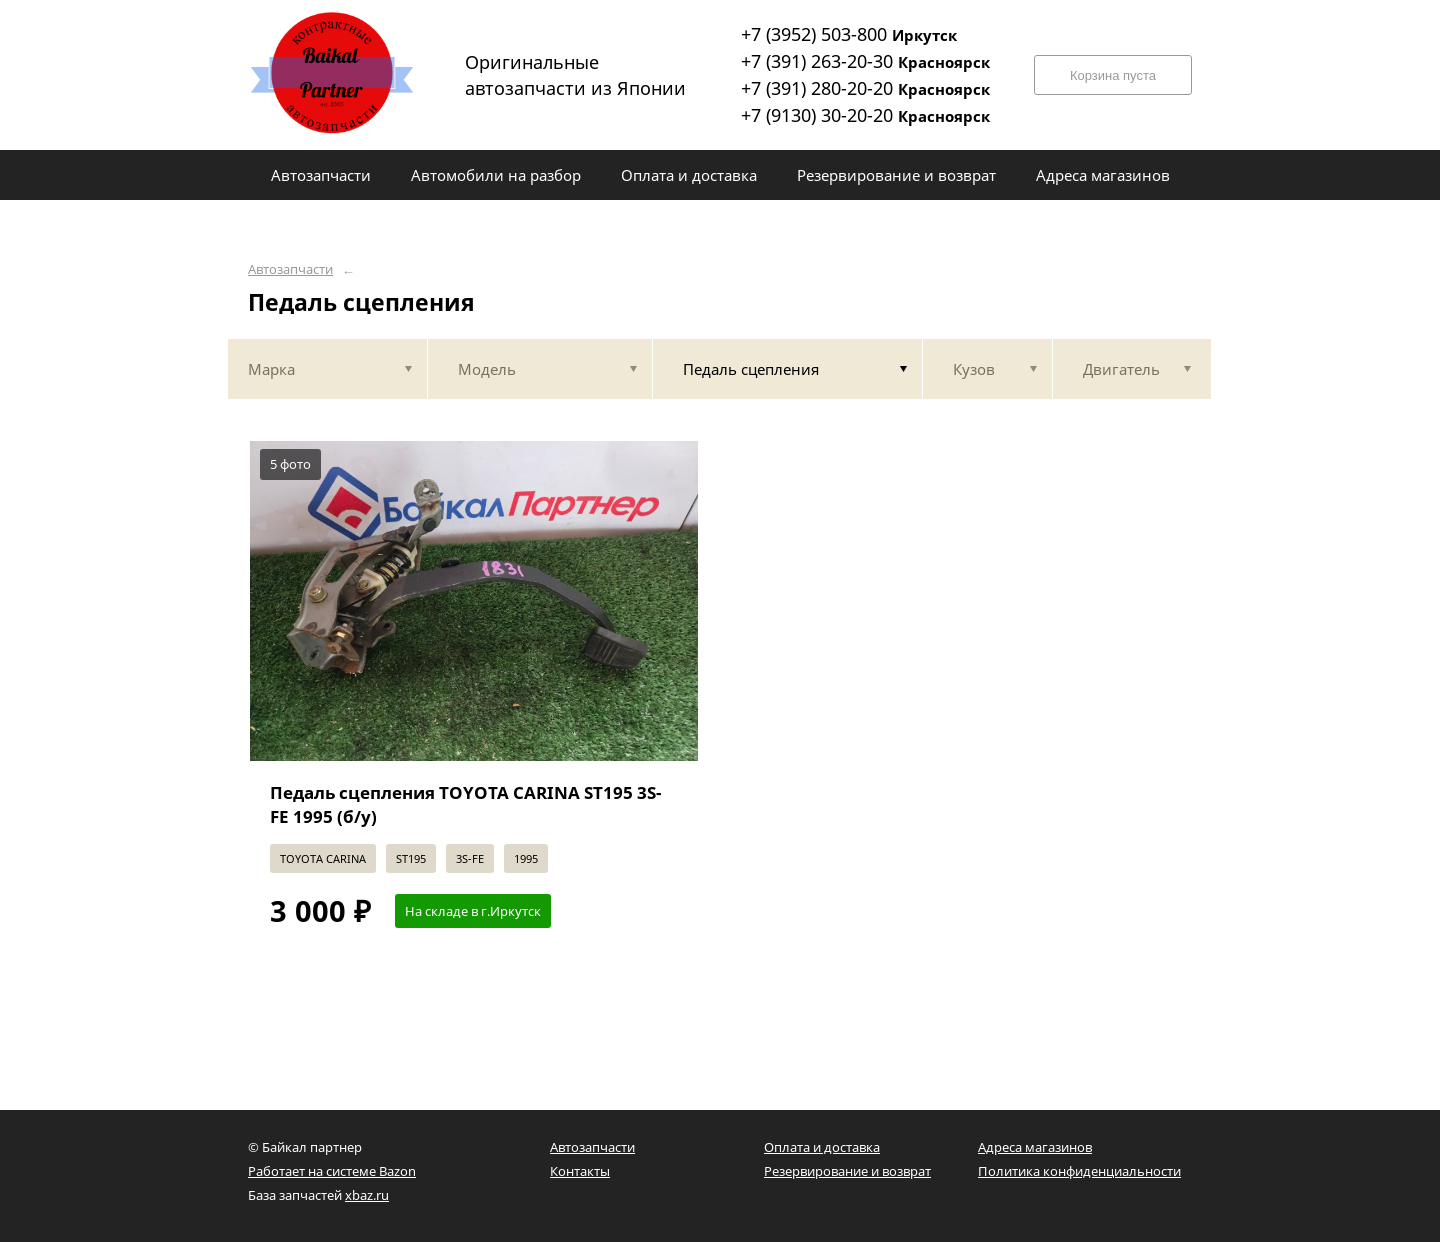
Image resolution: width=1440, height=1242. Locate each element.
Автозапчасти (290, 269)
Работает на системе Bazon (332, 1171)
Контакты (580, 1171)
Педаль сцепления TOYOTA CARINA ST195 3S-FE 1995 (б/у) (465, 804)
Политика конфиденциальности (1079, 1171)
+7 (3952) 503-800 (849, 34)
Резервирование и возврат (847, 1171)
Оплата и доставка (822, 1147)
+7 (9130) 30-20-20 (865, 115)
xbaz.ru (367, 1195)
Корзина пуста (1113, 75)
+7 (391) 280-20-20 (865, 88)
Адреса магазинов (1035, 1147)
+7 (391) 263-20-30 (865, 61)
